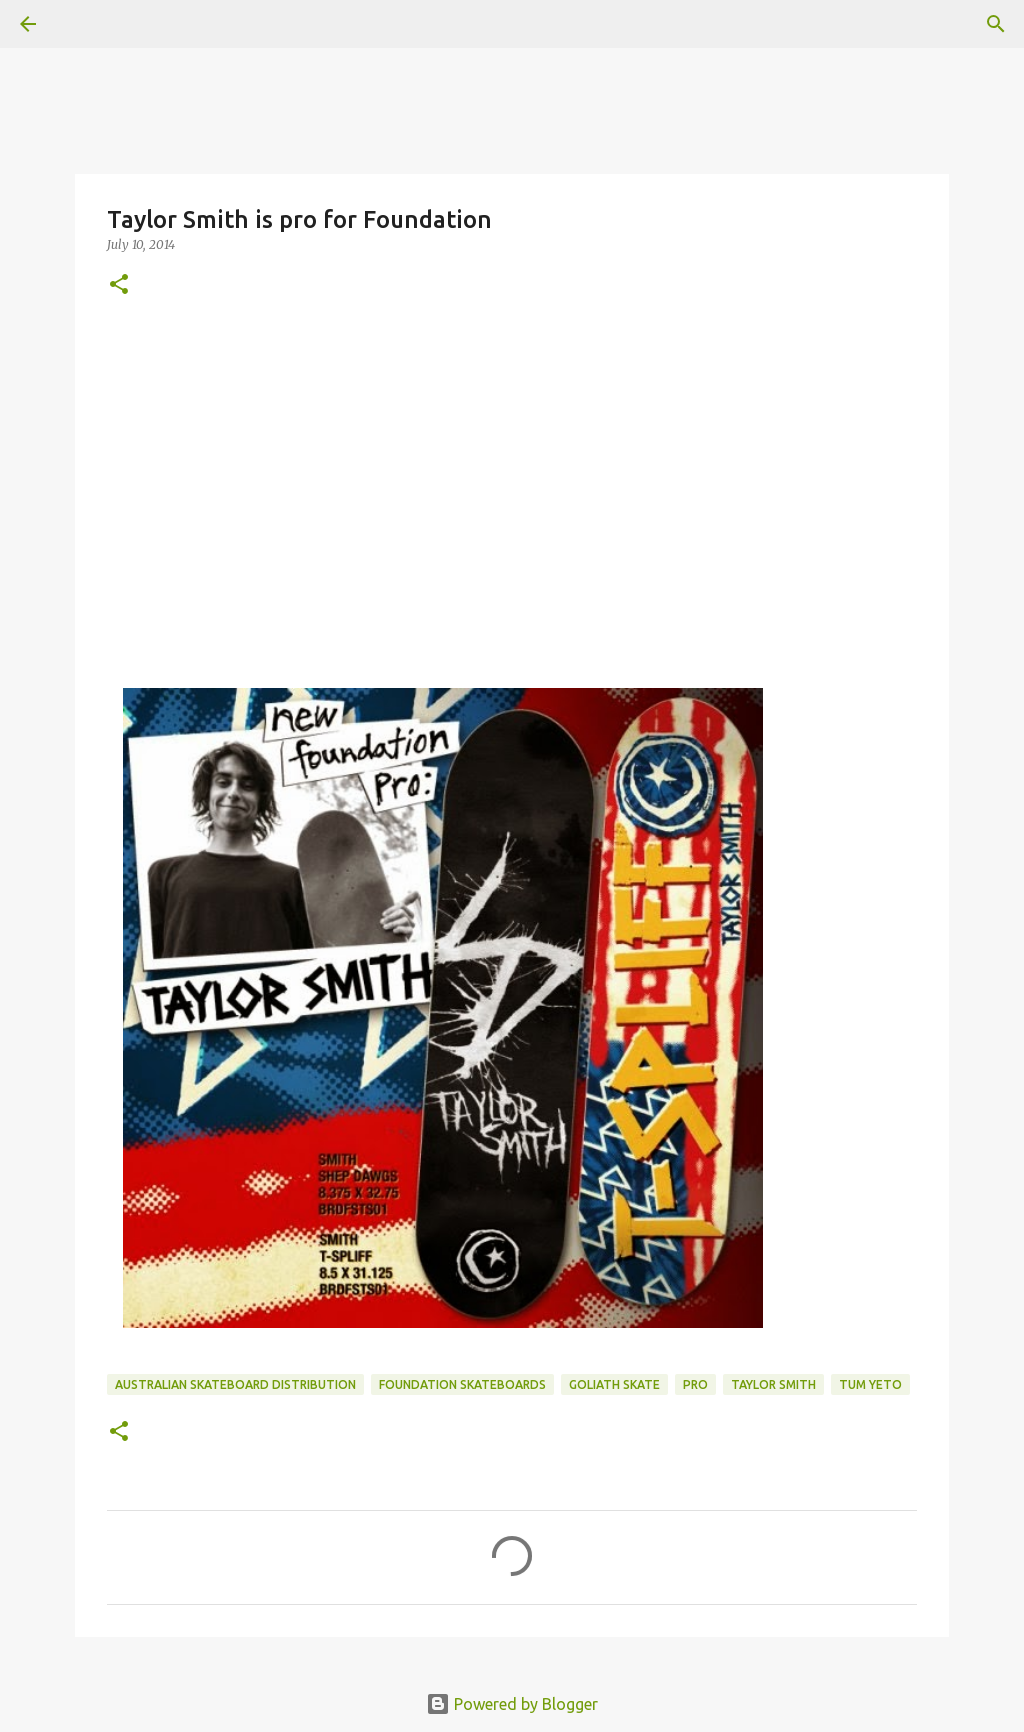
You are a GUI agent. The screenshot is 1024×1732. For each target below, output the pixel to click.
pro (695, 1384)
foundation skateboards (462, 1384)
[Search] (996, 24)
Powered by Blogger (512, 1704)
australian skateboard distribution (235, 1384)
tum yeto (870, 1384)
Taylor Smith (773, 1384)
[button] (119, 285)
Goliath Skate (614, 1384)
